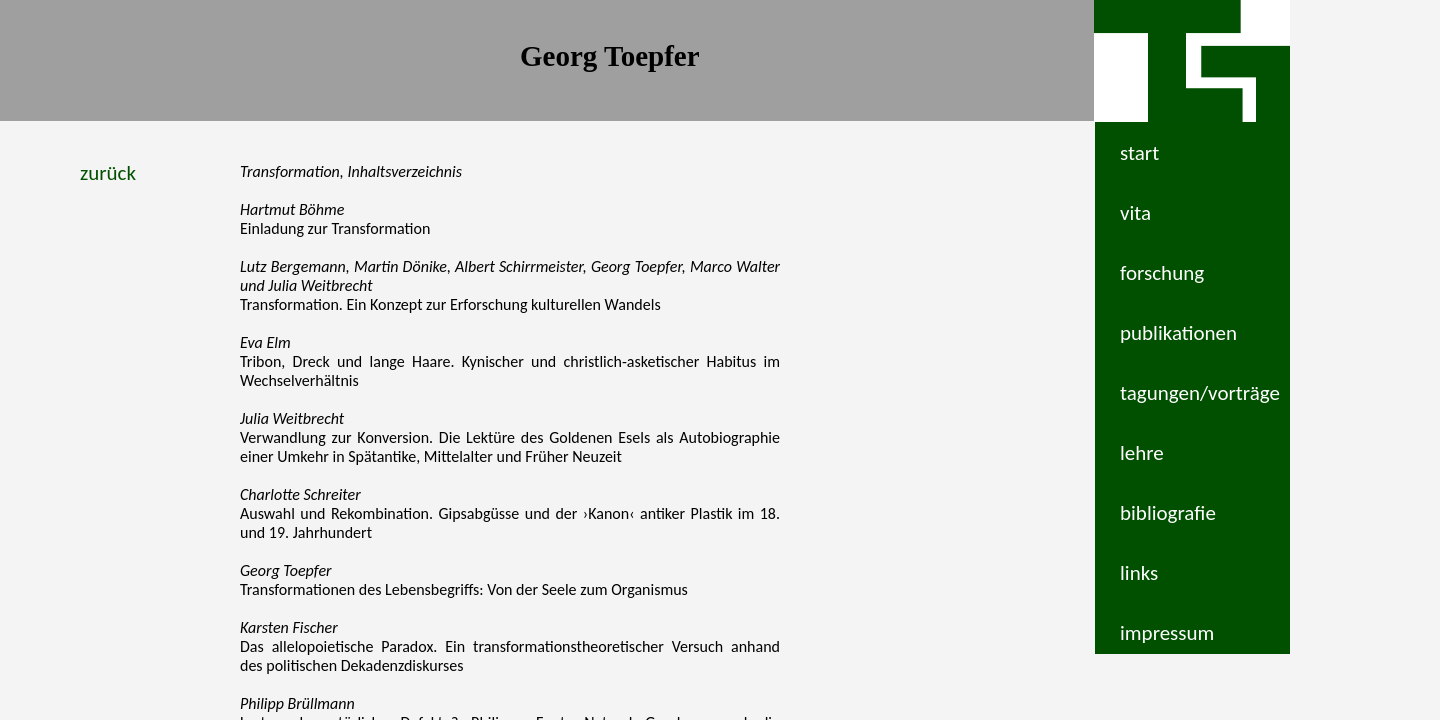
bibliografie (1168, 513)
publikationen (1178, 333)
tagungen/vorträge (1200, 393)
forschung (1162, 273)
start (1139, 153)
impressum (1167, 633)
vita (1135, 213)
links (1139, 573)
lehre (1142, 453)
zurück (108, 173)
